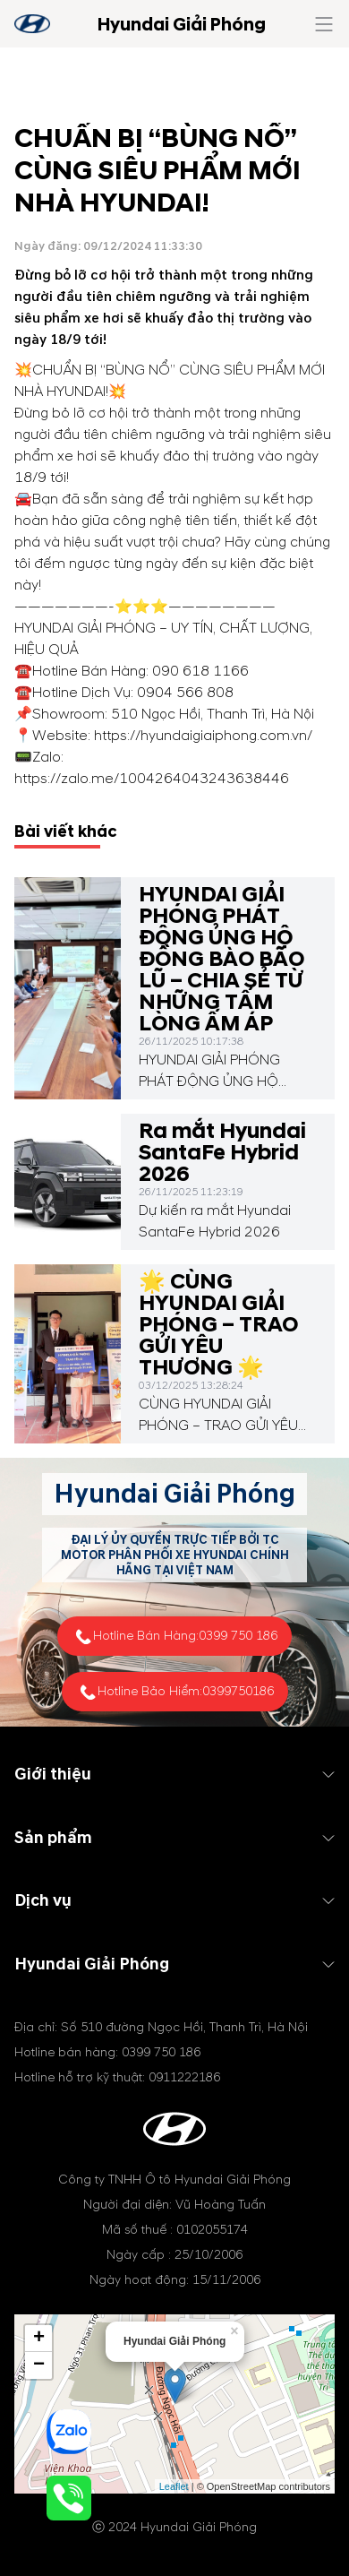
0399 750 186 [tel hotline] (238, 1635)
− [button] (39, 2365)
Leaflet (174, 2486)
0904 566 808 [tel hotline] (185, 693)
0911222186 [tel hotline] (184, 2077)
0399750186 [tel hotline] (238, 1691)
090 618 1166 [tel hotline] (200, 671)
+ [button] (39, 2338)
